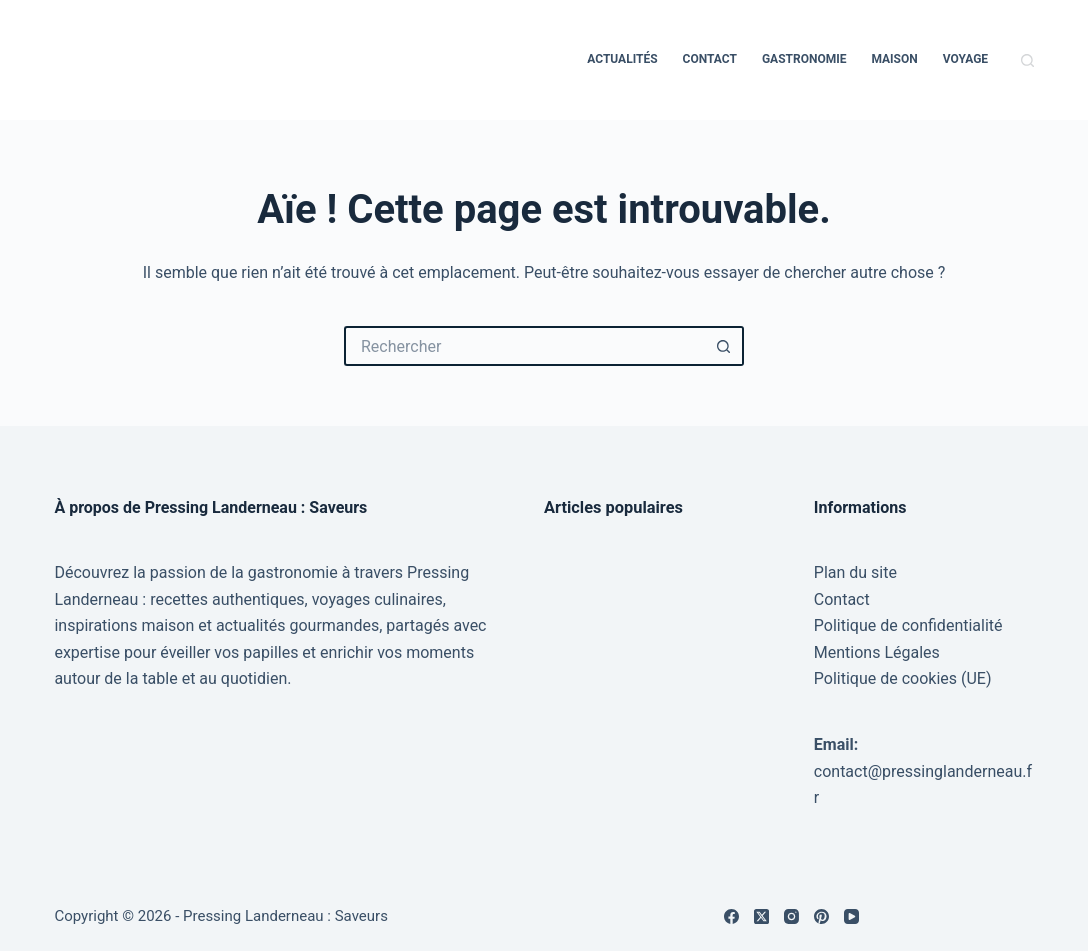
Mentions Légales (877, 652)
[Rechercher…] (524, 346)
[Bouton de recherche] (724, 346)
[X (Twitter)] (761, 916)
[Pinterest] (821, 916)
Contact (710, 59)
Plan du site (855, 572)
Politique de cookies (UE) (903, 678)
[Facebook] (731, 916)
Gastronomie (804, 59)
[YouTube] (851, 916)
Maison (894, 59)
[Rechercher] (1027, 60)
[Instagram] (791, 916)
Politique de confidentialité (908, 625)
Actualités (622, 59)
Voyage (965, 59)
